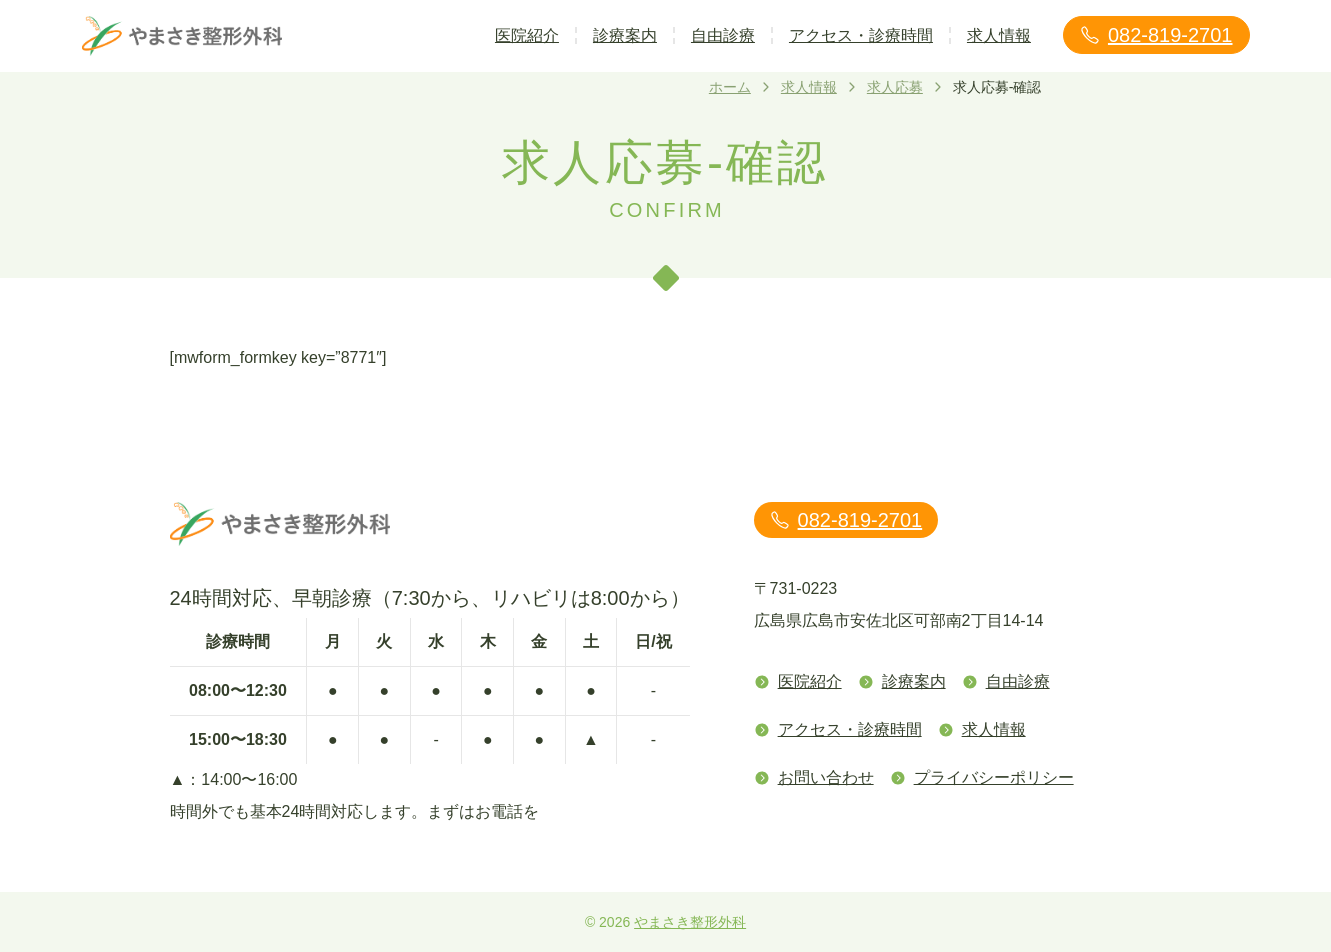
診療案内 (625, 35)
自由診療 (723, 35)
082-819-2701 (1156, 35)
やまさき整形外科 (690, 922)
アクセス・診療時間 (861, 35)
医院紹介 (527, 35)
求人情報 (999, 35)
